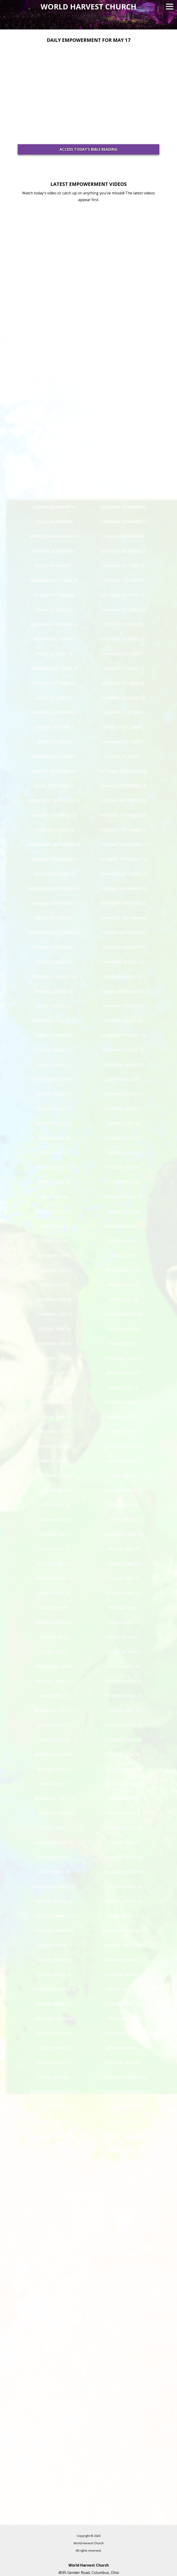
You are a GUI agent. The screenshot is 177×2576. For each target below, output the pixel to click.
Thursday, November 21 (123, 433)
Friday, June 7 (123, 1431)
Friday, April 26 (54, 1695)
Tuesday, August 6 (123, 1079)
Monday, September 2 (54, 947)
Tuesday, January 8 (54, 2458)
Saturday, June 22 (53, 1343)
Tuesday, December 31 (54, 213)
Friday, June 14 (123, 1387)
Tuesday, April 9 (123, 1798)
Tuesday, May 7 (123, 1622)
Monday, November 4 (54, 551)
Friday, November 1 (54, 565)
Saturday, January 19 (123, 2370)
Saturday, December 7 (123, 345)
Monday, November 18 (54, 463)
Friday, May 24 (123, 1519)
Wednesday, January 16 (54, 2400)
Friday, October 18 (54, 653)
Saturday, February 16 (123, 2165)
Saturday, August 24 (123, 991)
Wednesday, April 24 (54, 1710)
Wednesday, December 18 (54, 286)
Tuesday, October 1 (123, 756)
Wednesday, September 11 (54, 888)
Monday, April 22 (54, 1725)
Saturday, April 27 (123, 1681)
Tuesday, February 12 (123, 2194)
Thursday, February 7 (54, 2238)
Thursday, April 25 (123, 1695)
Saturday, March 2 (123, 2062)
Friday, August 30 (54, 962)
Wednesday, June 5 (123, 1446)
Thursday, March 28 (123, 1871)
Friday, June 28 (123, 1299)
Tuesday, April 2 (123, 1842)
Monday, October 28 (54, 595)
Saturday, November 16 (123, 463)
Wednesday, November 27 (54, 419)
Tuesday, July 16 (123, 1211)
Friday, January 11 (123, 2429)
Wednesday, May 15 (54, 1578)
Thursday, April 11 (123, 1783)
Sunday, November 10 (54, 507)
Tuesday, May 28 (54, 1504)
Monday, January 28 (54, 2312)
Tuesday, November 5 (123, 536)
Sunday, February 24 (123, 2106)
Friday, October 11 (54, 697)
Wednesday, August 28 (54, 976)
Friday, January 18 (54, 2385)
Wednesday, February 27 (54, 2092)
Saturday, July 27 (123, 1138)
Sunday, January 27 (123, 2312)
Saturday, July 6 (54, 1255)
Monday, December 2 (54, 389)
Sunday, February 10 (123, 2209)
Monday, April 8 (54, 1813)
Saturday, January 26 (54, 2326)
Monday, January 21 (123, 2356)
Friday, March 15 (54, 1974)
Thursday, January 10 (54, 2444)
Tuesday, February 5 (54, 2253)
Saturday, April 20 (123, 1725)
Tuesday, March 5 (54, 2048)
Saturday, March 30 (123, 1857)
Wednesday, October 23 (54, 624)
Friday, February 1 (54, 2282)
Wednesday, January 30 (54, 2297)
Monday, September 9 (54, 903)
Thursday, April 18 (123, 1739)
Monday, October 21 (54, 639)
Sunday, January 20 (54, 2370)
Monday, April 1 (54, 1857)
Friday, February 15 (54, 2180)
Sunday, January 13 (123, 2415)
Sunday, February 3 (54, 2268)
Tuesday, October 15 (123, 668)
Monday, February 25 (54, 2106)
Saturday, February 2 (123, 2268)
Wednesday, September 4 (54, 932)
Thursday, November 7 (123, 521)
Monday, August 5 (54, 1094)
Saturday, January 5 (123, 2473)
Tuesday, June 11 (54, 1417)
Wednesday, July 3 (123, 1270)
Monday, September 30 (54, 771)
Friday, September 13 (54, 873)
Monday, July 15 (54, 1226)
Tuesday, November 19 (123, 448)
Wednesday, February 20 (123, 2136)
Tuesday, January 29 (123, 2297)
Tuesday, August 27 (123, 976)
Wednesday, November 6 (54, 536)
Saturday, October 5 (123, 727)
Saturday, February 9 (54, 2224)
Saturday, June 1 (54, 1475)
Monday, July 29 (54, 1138)
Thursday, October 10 (123, 697)
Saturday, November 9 (123, 507)
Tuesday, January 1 (123, 2503)
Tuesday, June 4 (54, 1461)
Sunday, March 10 (123, 2004)
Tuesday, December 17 (123, 286)
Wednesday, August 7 (54, 1079)
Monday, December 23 (123, 257)
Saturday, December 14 (123, 301)
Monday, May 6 (53, 1637)
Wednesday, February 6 (123, 2238)
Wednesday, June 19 (123, 1358)
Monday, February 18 (123, 2150)
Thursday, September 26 (123, 785)
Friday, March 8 (123, 2018)
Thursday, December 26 (54, 242)
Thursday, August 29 (123, 962)
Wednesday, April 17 (54, 1754)
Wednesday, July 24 (54, 1167)
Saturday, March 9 (54, 2018)
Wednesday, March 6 (123, 2033)
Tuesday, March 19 (54, 1945)
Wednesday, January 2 (54, 2503)
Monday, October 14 (54, 683)
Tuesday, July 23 (123, 1167)
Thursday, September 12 (123, 873)
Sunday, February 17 (54, 2165)
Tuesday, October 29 (123, 580)
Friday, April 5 (54, 1827)
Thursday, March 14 (123, 1974)
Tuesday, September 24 (123, 800)
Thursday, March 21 (54, 1930)
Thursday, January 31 (123, 2282)
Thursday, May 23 (54, 1534)
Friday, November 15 (54, 477)
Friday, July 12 (54, 1240)
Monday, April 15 (54, 1769)
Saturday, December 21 (54, 272)
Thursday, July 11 (123, 1240)
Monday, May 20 (123, 1549)
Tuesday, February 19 (54, 2150)
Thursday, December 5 (123, 360)
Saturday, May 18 (54, 1563)
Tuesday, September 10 (123, 888)
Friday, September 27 (54, 785)
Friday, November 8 (54, 521)
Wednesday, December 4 (53, 374)
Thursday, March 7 (54, 2033)
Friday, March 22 (123, 1916)
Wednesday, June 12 (123, 1402)
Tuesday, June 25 (54, 1328)
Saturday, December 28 (54, 228)
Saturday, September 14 (123, 859)
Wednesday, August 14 (123, 1035)
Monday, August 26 (54, 991)
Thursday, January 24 (54, 2341)
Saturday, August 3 (123, 1094)
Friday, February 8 (123, 2224)
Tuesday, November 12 (123, 492)
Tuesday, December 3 (123, 374)
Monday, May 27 (123, 1504)
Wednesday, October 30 (54, 580)
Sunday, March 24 (123, 1901)
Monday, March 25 (54, 1901)
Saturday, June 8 (54, 1431)
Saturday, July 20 (123, 1182)
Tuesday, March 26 (123, 1886)
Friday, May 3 (54, 1651)
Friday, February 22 (123, 2121)
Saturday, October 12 (123, 683)
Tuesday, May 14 (123, 1578)
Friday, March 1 (54, 2077)
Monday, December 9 (54, 345)
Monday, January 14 (54, 2415)
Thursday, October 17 (123, 653)
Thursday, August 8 (123, 1064)
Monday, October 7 (54, 727)
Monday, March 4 (123, 2048)
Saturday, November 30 (123, 389)
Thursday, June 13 (54, 1402)
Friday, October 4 (54, 741)
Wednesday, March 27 (54, 1886)
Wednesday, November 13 (54, 492)
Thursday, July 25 (123, 1152)
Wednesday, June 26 (123, 1314)
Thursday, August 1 (123, 1108)
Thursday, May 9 (123, 1607)
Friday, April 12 (54, 1783)
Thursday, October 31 (123, 565)
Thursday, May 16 (123, 1563)
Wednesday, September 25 (54, 800)
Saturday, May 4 (123, 1637)
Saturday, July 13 (123, 1226)
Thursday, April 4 (123, 1827)
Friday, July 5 (123, 1255)
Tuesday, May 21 (54, 1549)
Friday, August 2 (54, 1108)
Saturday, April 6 (123, 1813)
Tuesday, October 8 (123, 712)
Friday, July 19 (54, 1196)
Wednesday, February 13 (54, 2194)
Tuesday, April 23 (123, 1710)
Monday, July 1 (123, 1285)
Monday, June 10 (123, 1417)
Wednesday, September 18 (54, 844)
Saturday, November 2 (123, 551)
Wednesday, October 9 (54, 712)
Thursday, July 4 (54, 1270)
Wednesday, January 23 (123, 2341)
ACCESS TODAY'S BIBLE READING (88, 149)
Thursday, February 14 (123, 2180)
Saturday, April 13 (123, 1769)
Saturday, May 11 (123, 1593)
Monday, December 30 (123, 213)
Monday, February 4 (123, 2253)
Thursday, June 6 (54, 1446)
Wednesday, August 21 (54, 1020)
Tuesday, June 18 (54, 1372)
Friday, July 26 (54, 1152)
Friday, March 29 (54, 1871)
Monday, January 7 (123, 2458)
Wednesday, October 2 (54, 756)
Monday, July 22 (54, 1182)
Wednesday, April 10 (54, 1798)
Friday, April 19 (54, 1739)
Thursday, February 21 (54, 2136)
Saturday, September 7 (123, 903)
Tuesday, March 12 (123, 1989)
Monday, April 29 (54, 1681)
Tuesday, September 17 (123, 844)
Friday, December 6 (53, 360)
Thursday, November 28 (123, 404)
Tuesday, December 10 (123, 331)
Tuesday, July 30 (123, 1123)
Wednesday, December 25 (123, 242)
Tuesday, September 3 (123, 932)
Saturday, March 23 (54, 1916)
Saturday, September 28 (123, 771)
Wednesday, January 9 (123, 2444)
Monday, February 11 (54, 2209)
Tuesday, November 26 (123, 419)
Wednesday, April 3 (54, 1842)
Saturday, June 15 (53, 1387)
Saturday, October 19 (123, 639)
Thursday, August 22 (123, 1006)
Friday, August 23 (54, 1006)
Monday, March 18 (123, 1945)
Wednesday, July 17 (54, 1211)
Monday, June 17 (123, 1372)
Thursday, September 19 (123, 830)
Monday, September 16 (54, 859)
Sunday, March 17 (53, 1959)
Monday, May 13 (54, 1593)
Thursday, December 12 (123, 316)
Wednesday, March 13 (54, 1989)
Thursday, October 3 (123, 741)
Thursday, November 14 (123, 477)
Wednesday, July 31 (54, 1123)
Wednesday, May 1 (54, 1666)
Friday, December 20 (123, 272)
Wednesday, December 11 (54, 331)
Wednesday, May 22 (123, 1534)
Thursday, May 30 (54, 1490)
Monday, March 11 (54, 2004)
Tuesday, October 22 (123, 624)
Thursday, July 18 (123, 1196)
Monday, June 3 (123, 1461)
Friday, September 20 (54, 830)
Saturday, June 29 (53, 1299)
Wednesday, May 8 (54, 1622)
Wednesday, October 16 (54, 668)
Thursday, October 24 (123, 609)
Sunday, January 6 (54, 2473)
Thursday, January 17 (123, 2385)
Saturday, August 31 (123, 947)
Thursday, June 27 (54, 1314)
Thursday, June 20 (54, 1358)
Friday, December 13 (54, 316)
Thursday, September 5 (123, 918)
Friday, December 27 (123, 228)
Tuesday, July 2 (54, 1285)
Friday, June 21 (123, 1343)
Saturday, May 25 (54, 1519)
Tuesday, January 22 (54, 2356)
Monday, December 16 (53, 301)
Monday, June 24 (123, 1328)
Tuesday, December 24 (54, 257)
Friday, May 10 (54, 1607)
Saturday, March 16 (123, 1959)
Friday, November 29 (54, 404)
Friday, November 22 (54, 433)
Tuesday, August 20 (123, 1020)
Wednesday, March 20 (123, 1930)
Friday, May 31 (123, 1475)
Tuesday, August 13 (54, 1050)
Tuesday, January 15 (123, 2400)
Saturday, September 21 (123, 815)
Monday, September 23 (54, 815)
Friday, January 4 (54, 2488)
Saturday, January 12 (54, 2429)
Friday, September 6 (54, 918)
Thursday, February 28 (123, 2077)
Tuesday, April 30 (123, 1666)
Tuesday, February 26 (123, 2092)
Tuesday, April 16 (123, 1754)
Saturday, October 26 (123, 595)
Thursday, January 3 (123, 2488)
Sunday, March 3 (54, 2062)
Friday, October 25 (54, 609)
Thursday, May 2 (123, 1651)
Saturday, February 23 (54, 2121)
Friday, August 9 (54, 1064)
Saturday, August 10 (123, 1050)
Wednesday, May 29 (123, 1490)
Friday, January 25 (123, 2326)
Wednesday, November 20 (54, 448)
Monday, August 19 (54, 1035)
